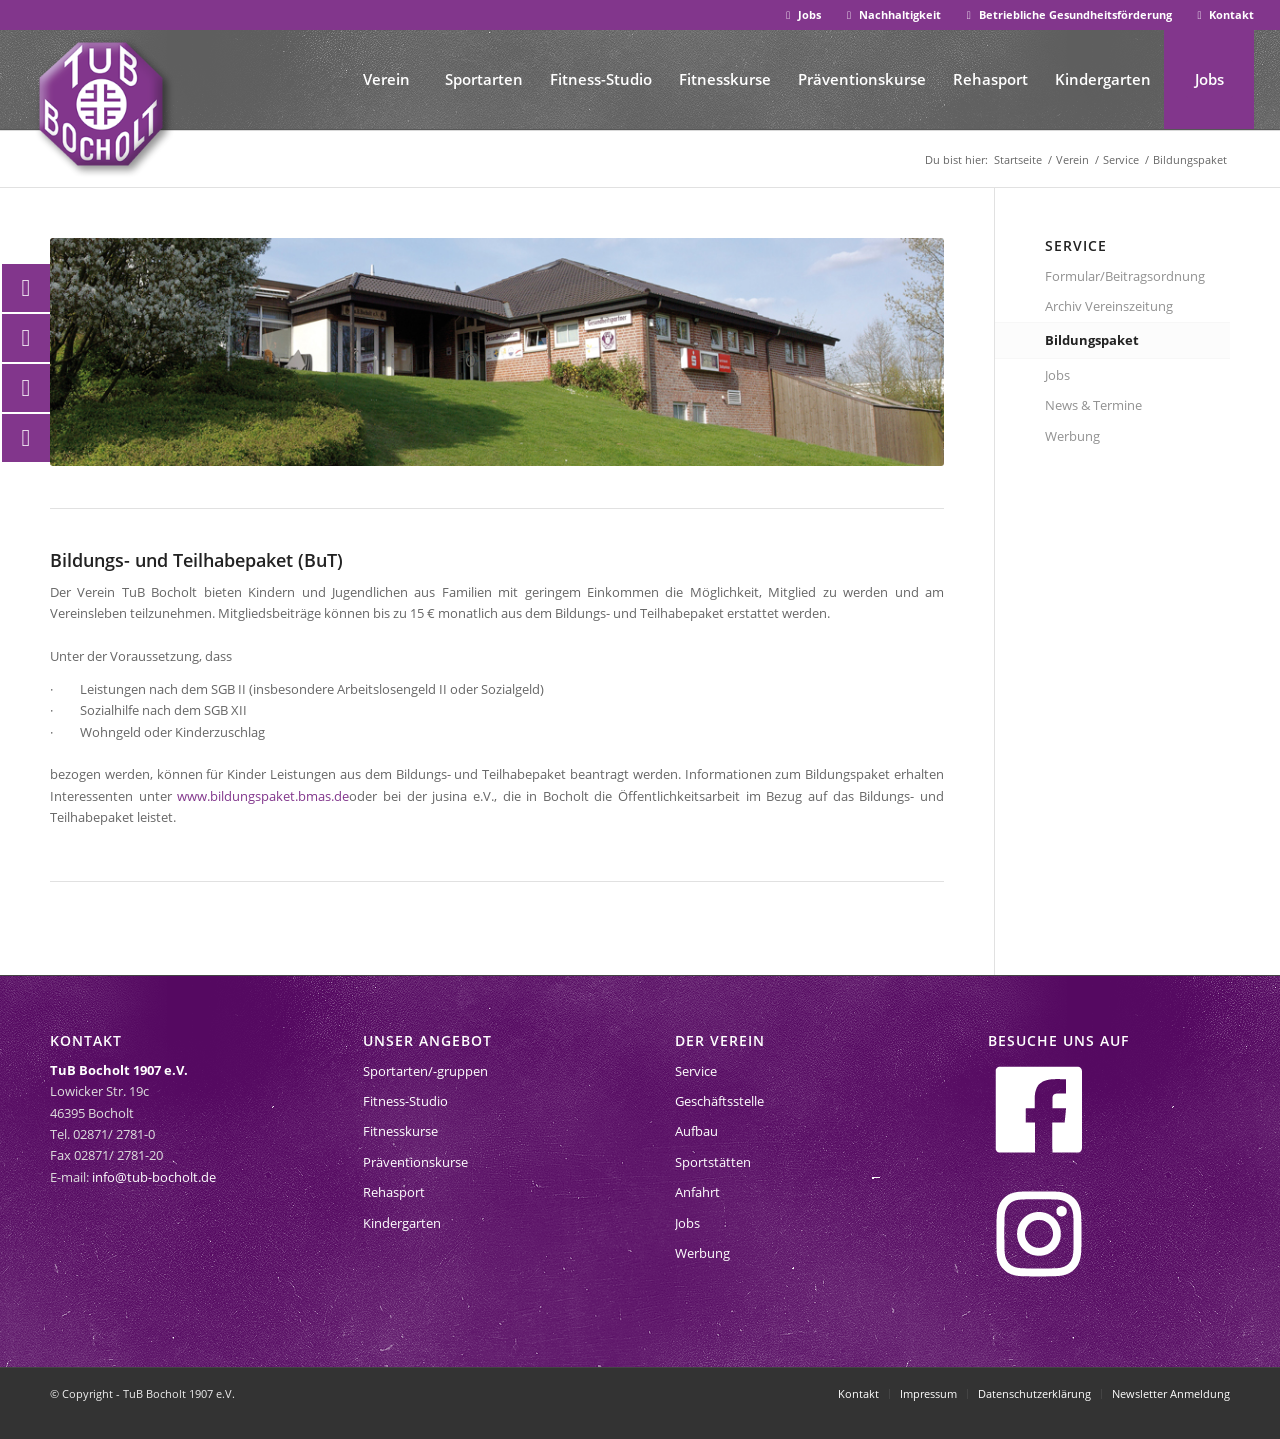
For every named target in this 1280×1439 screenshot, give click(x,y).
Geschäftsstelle (719, 1101)
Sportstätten (713, 1162)
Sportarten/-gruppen (425, 1071)
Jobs (801, 14)
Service (696, 1071)
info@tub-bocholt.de (154, 1177)
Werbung (1072, 436)
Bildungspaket (1092, 340)
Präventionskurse (415, 1162)
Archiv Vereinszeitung (1109, 306)
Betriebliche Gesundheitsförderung (1067, 14)
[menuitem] (801, 15)
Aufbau (696, 1131)
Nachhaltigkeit (891, 14)
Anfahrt (697, 1192)
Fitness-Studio (405, 1101)
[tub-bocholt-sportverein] (101, 104)
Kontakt (1224, 14)
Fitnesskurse (400, 1131)
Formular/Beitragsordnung (1125, 276)
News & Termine (1093, 405)
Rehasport (394, 1192)
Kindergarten (402, 1223)
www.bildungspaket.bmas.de (263, 796)
